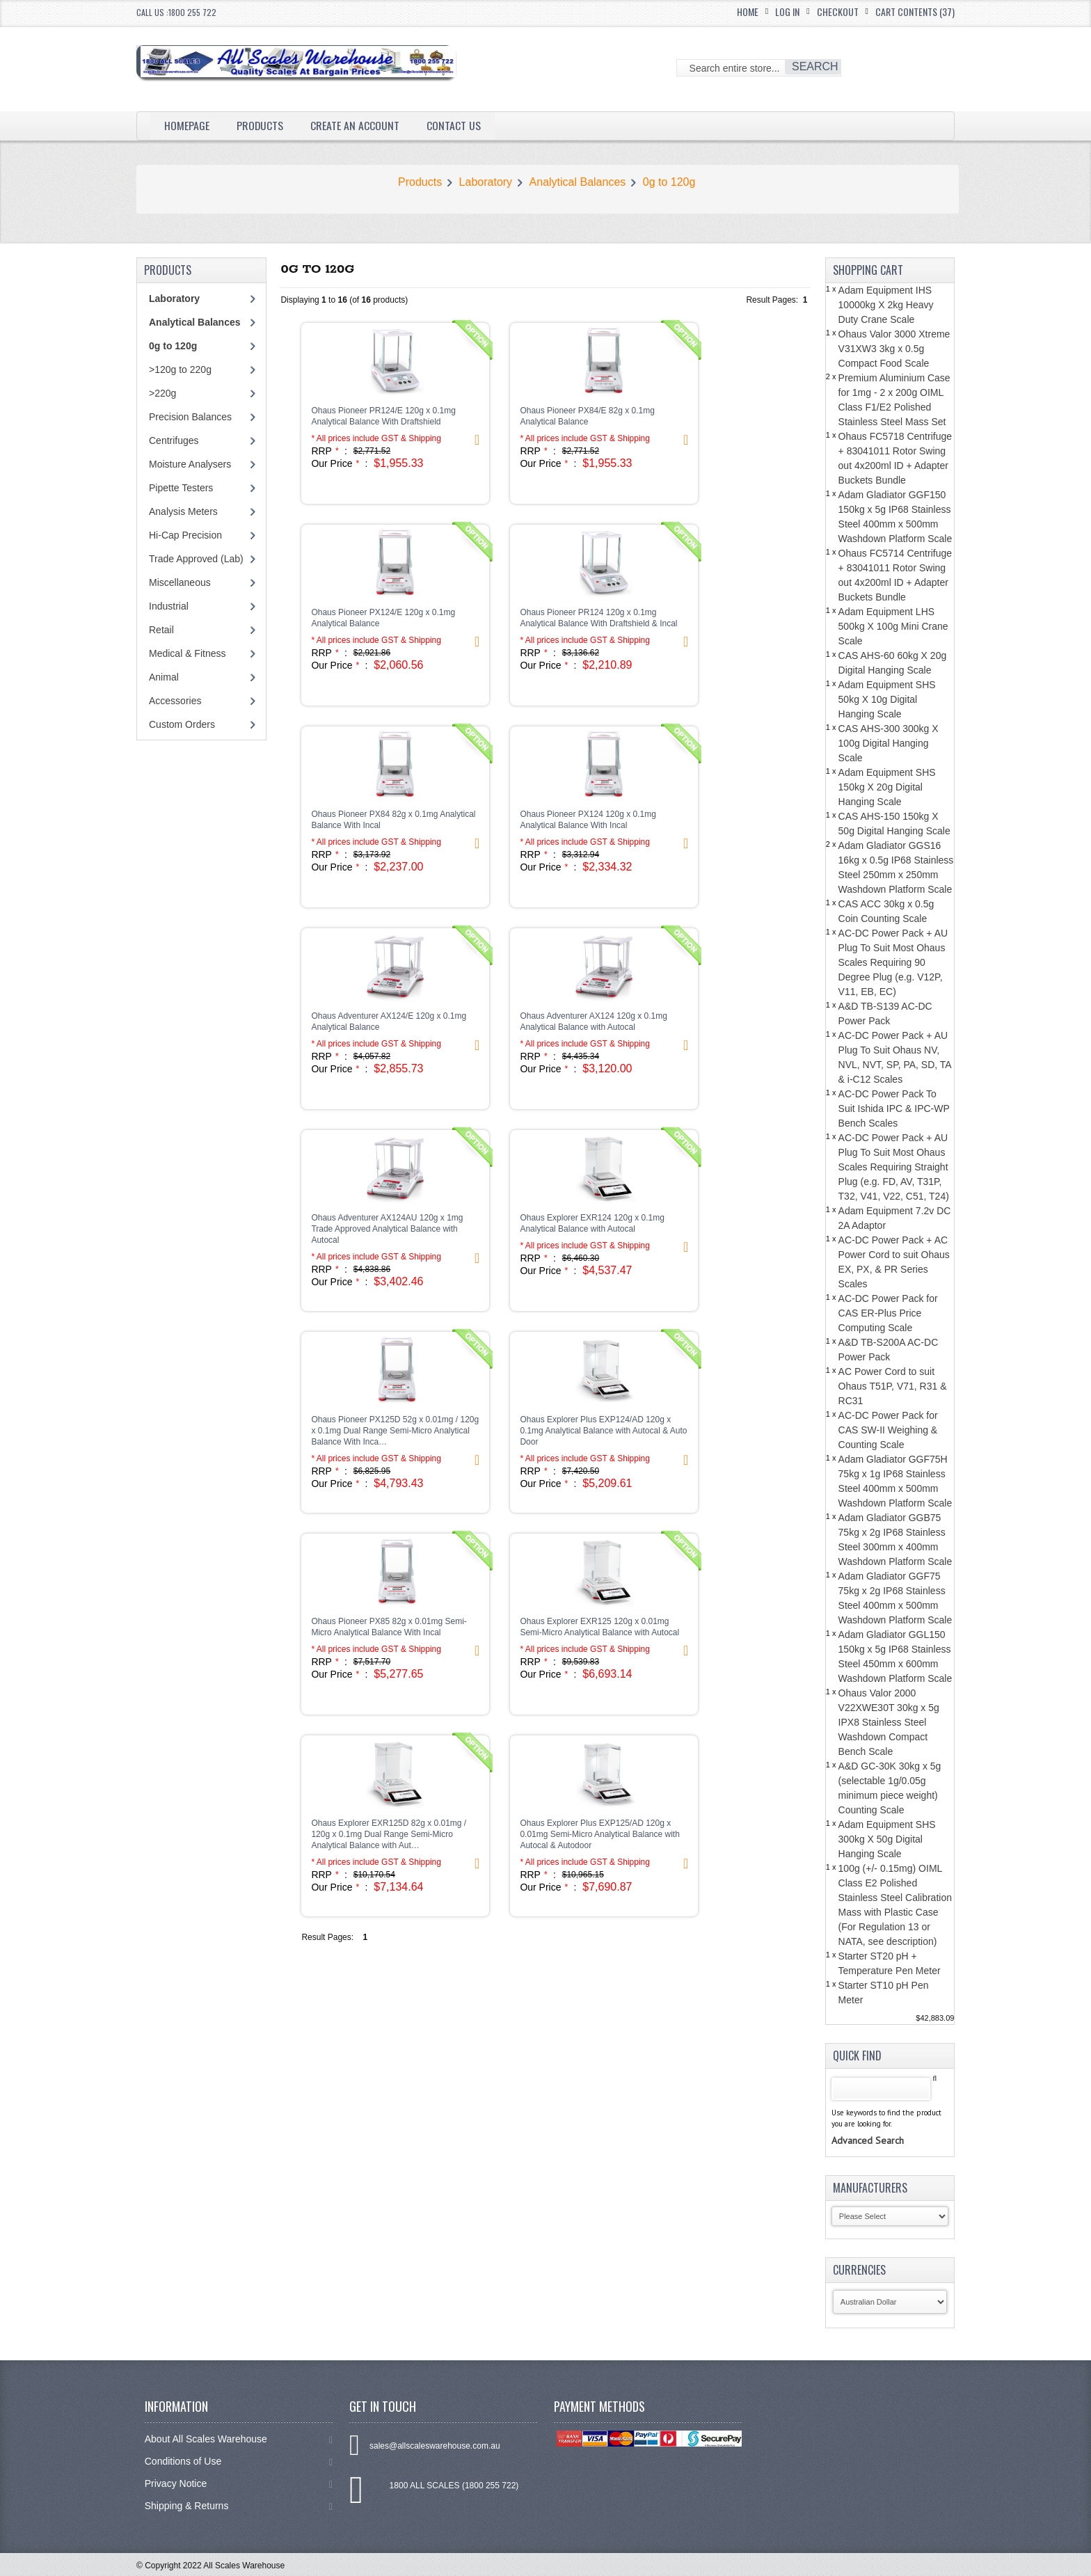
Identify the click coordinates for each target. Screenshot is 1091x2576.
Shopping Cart (868, 270)
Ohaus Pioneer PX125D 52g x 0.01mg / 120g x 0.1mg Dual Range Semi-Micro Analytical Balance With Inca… (395, 1431)
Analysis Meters (183, 511)
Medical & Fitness (187, 653)
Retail (161, 629)
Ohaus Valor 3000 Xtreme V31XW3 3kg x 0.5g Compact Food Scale (894, 348)
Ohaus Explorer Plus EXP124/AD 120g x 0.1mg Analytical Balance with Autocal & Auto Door (603, 1431)
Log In (787, 11)
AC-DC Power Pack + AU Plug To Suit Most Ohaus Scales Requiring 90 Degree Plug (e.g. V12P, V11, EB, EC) (893, 962)
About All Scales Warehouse (239, 2439)
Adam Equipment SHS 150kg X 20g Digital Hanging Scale (887, 787)
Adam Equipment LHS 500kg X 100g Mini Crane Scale (893, 626)
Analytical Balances (577, 182)
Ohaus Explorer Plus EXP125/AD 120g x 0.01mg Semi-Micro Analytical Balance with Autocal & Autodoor (599, 1834)
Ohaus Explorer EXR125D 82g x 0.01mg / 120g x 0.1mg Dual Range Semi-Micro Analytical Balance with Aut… (388, 1834)
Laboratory (486, 182)
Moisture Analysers (190, 464)
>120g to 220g (180, 369)
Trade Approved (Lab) (196, 558)
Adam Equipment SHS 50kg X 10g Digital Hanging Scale (887, 699)
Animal (164, 677)
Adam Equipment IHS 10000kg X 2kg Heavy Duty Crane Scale (886, 305)
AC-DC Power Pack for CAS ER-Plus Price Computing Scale (888, 1313)
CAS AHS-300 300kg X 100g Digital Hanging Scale (888, 743)
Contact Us (454, 125)
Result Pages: (327, 1937)
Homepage (186, 125)
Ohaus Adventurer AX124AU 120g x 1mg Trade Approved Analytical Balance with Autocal (387, 1229)
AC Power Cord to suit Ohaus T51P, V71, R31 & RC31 (892, 1386)
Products (260, 125)
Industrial (169, 606)
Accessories (175, 700)
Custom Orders (182, 724)
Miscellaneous (180, 582)
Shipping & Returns (239, 2506)
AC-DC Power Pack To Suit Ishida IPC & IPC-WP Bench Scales (894, 1108)
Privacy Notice (239, 2484)
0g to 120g (669, 182)
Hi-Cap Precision (185, 535)
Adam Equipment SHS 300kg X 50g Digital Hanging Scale (887, 1839)
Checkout (838, 11)
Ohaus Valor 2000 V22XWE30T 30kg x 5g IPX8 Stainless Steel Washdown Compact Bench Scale (888, 1722)
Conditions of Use (239, 2461)
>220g (162, 393)
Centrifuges (174, 440)
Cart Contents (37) (915, 11)
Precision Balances (190, 416)
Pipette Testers (181, 487)
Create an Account (355, 125)
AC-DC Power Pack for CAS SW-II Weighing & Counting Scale (888, 1430)
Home (747, 11)
